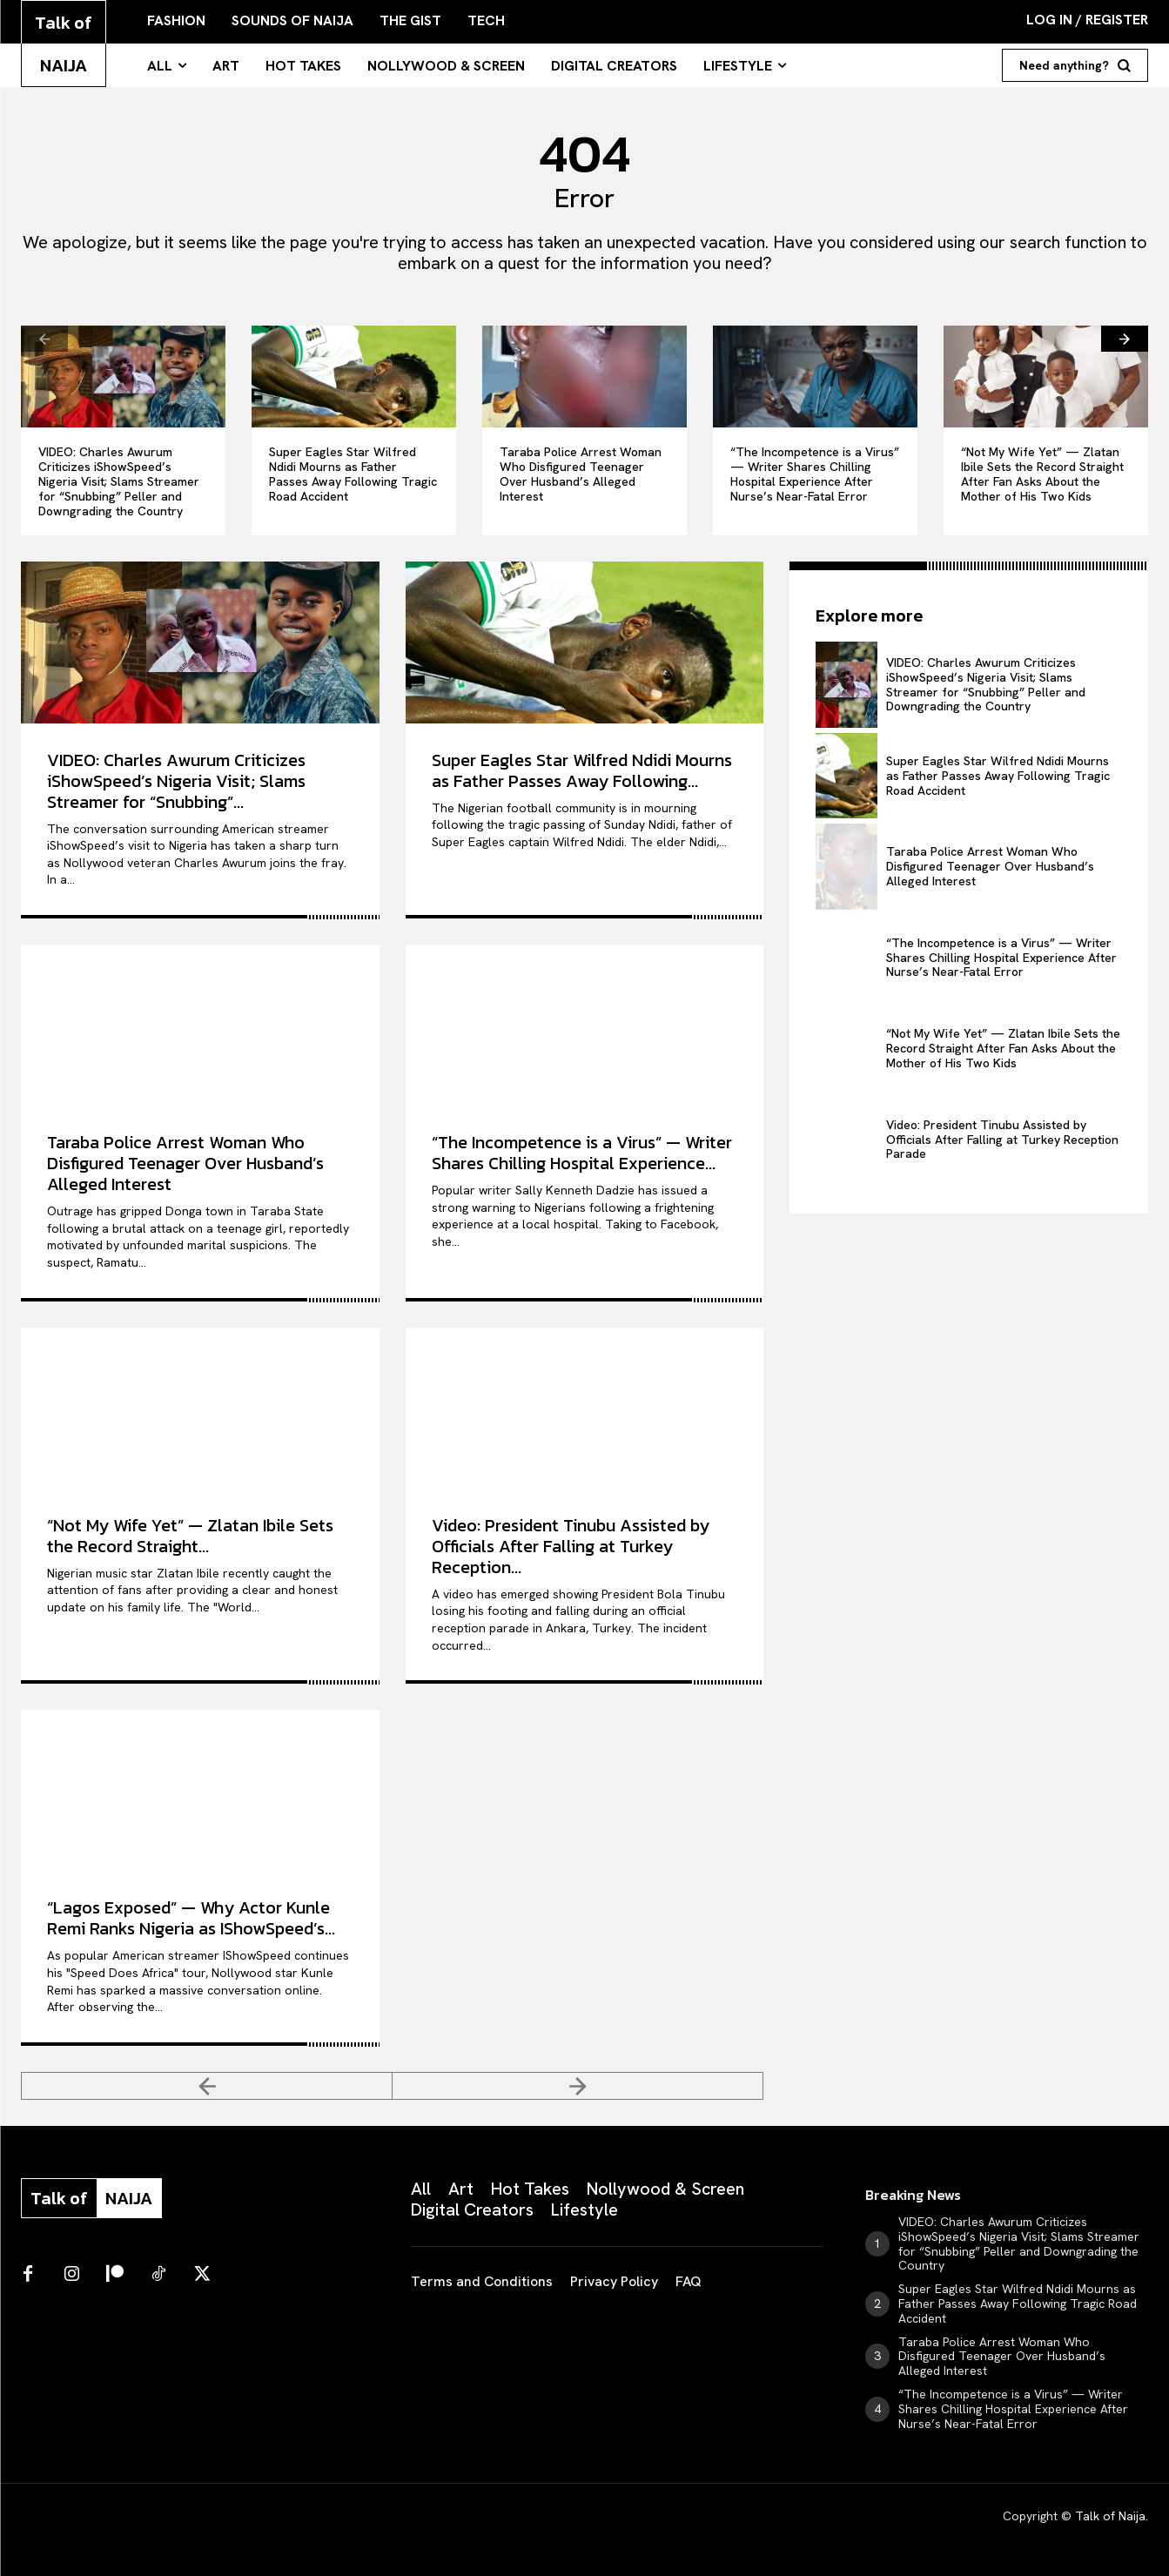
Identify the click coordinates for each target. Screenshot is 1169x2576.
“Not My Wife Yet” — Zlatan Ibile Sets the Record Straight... (190, 1535)
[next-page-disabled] (578, 2086)
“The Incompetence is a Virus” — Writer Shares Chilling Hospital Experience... (582, 1152)
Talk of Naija (1110, 2516)
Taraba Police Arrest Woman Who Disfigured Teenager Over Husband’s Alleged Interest (581, 473)
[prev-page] (44, 339)
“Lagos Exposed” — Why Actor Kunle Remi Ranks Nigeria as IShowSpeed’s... (191, 1917)
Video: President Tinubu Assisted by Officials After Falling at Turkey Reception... (570, 1546)
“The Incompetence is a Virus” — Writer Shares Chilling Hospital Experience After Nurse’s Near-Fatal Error (814, 473)
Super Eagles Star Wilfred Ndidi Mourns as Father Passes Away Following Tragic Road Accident (353, 473)
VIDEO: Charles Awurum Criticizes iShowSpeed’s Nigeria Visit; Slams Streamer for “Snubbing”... (176, 781)
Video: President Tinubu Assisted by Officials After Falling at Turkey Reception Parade (1002, 1139)
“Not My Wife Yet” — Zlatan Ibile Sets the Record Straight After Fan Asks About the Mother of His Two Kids (1042, 473)
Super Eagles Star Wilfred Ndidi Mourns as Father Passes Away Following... (582, 770)
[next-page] (1124, 339)
